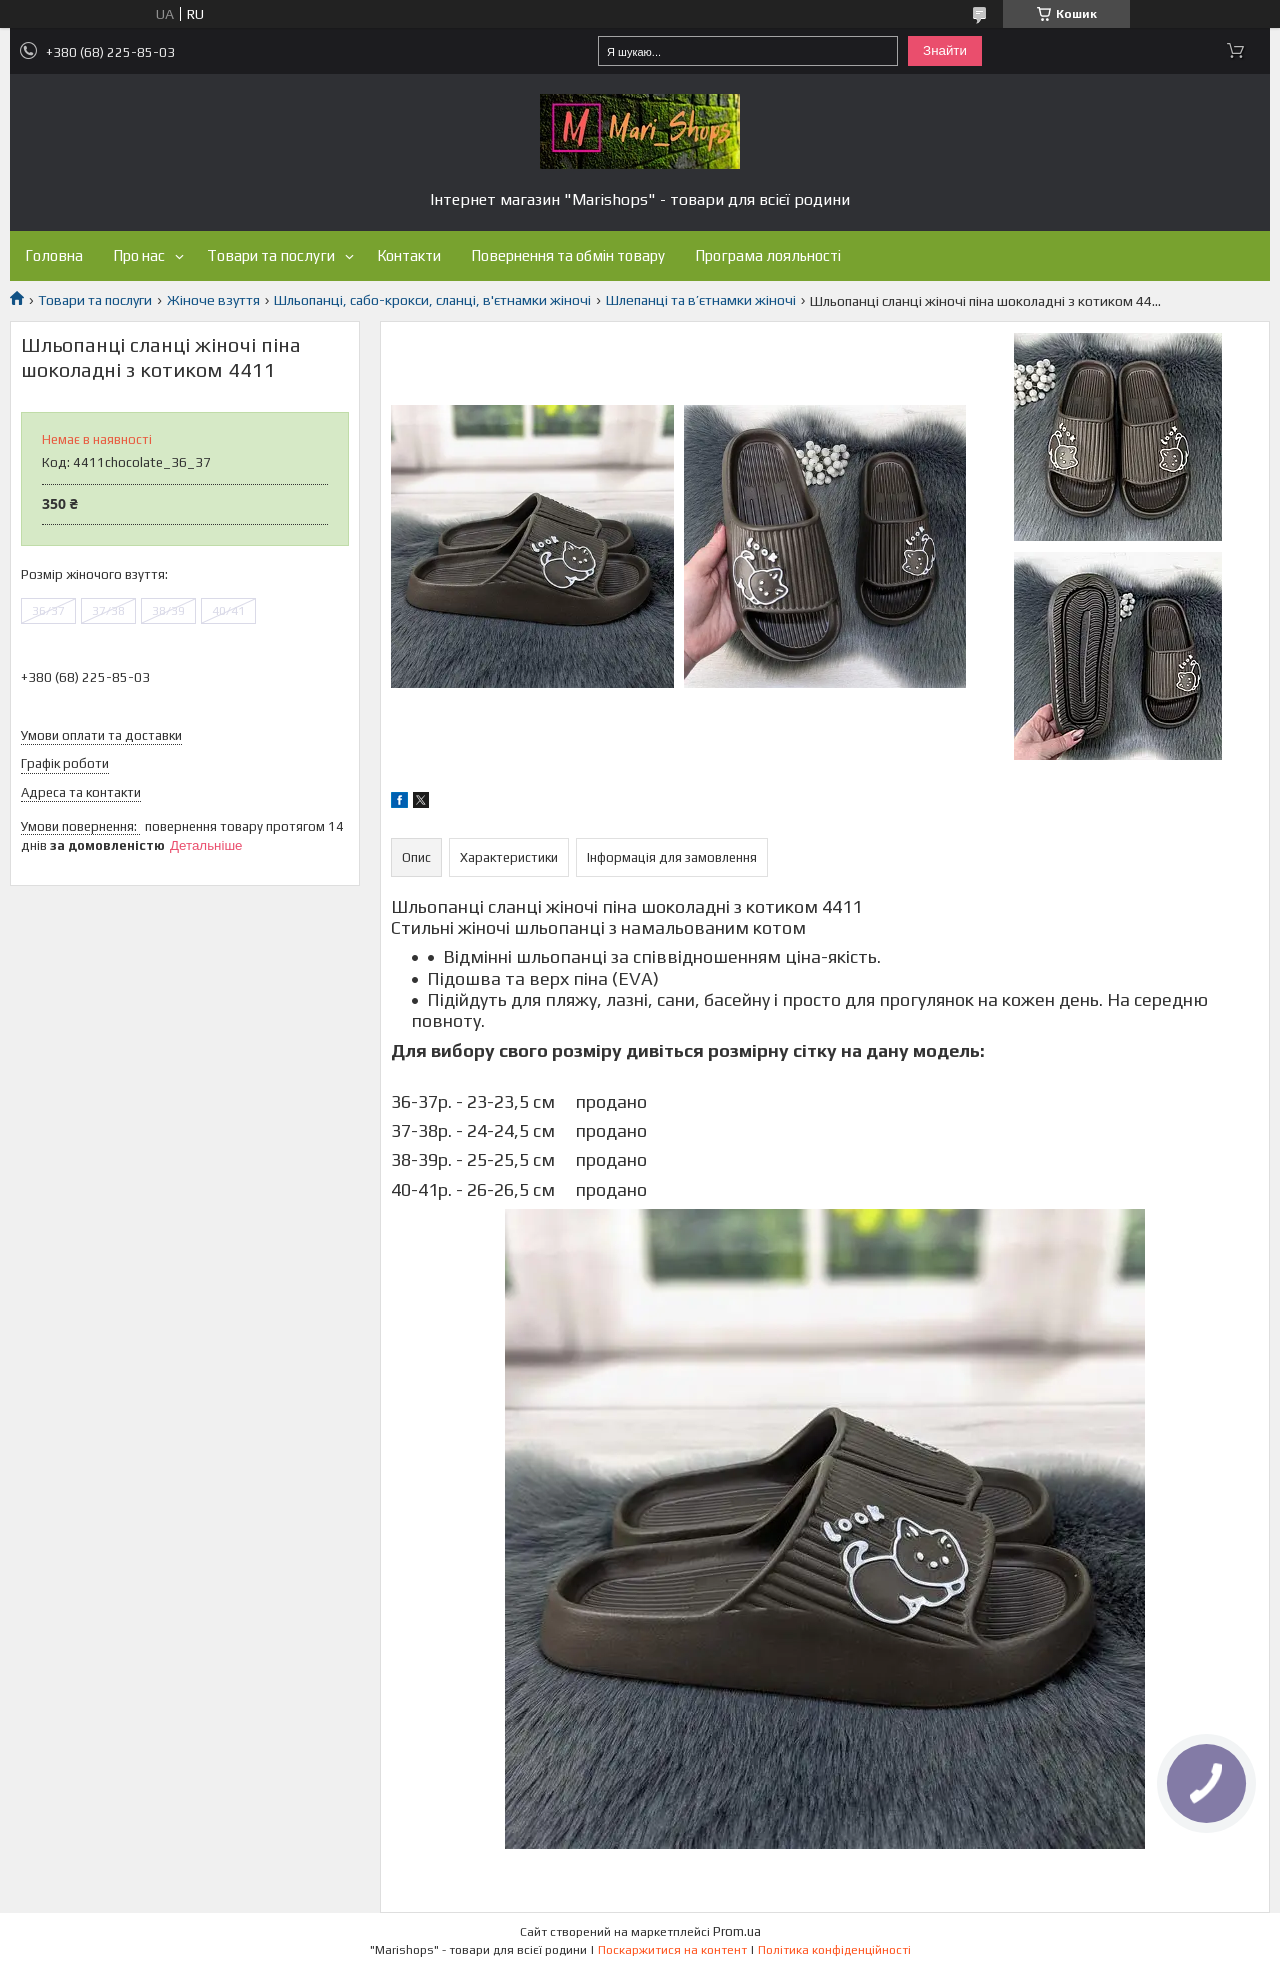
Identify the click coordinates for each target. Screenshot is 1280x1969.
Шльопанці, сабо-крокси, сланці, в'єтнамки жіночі (432, 300)
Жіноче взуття (213, 300)
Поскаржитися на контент (672, 1950)
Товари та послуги (271, 255)
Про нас (139, 255)
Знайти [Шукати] (945, 50)
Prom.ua (737, 1931)
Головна (54, 255)
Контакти (409, 255)
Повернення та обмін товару (568, 255)
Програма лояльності (768, 255)
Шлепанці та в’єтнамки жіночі (701, 300)
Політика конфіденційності (834, 1950)
